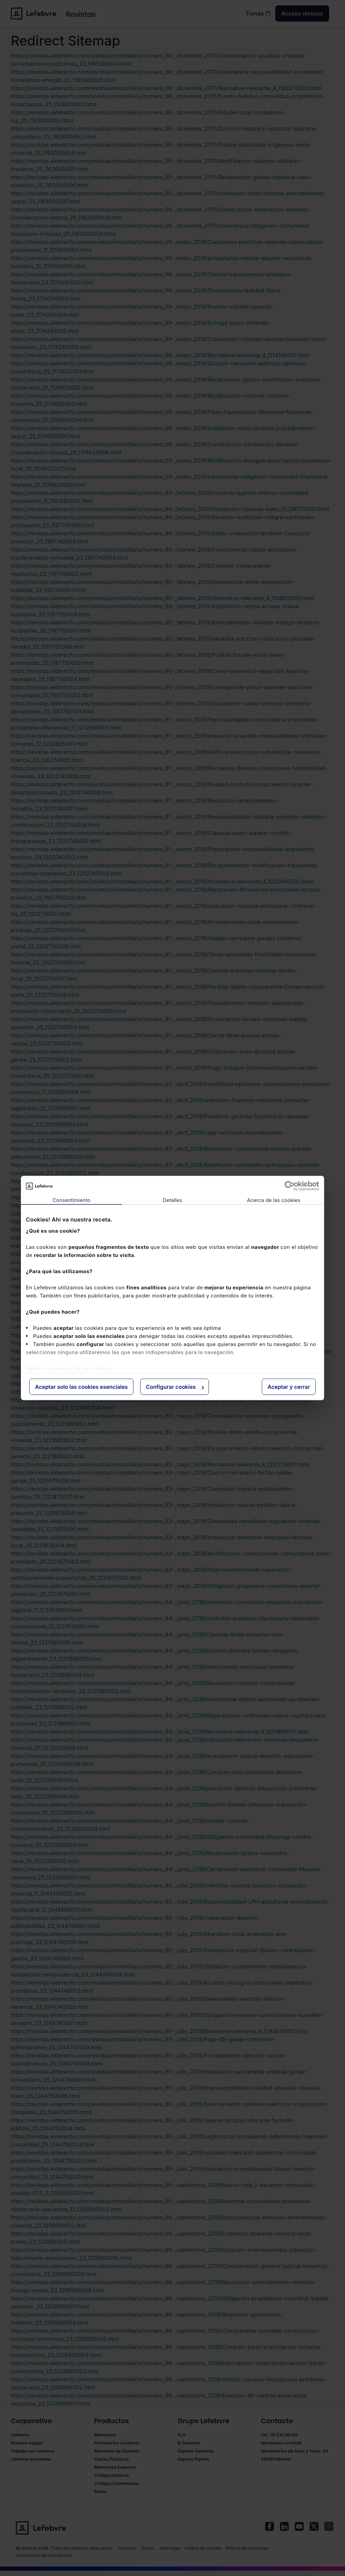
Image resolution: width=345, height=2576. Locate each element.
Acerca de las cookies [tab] (273, 1200)
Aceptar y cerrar (289, 1386)
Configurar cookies (175, 1386)
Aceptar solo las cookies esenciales (81, 1386)
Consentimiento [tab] (71, 1200)
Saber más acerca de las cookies (68, 1368)
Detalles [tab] (172, 1200)
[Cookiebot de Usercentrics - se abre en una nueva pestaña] (289, 1186)
